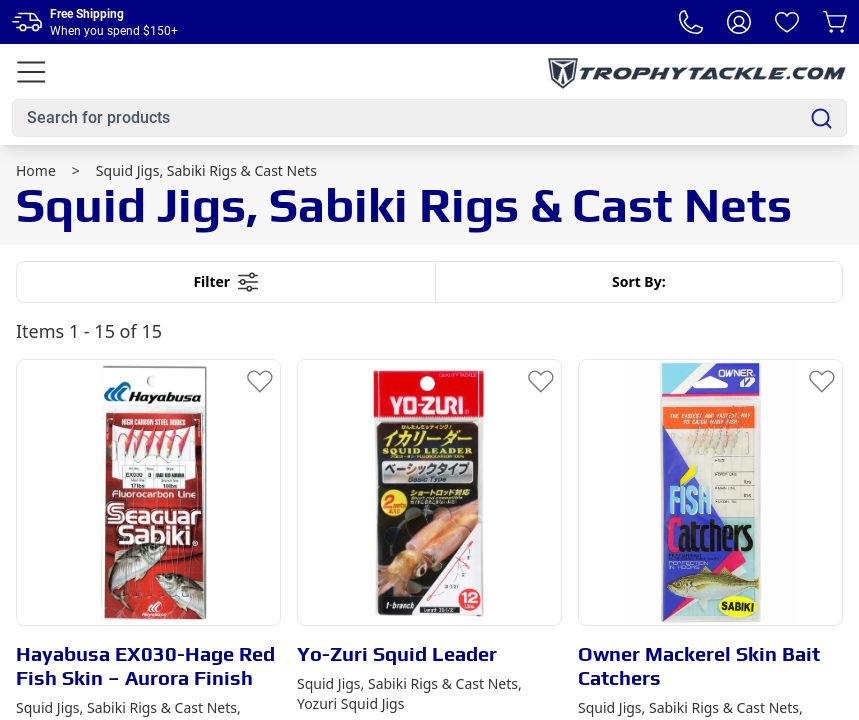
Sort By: (639, 281)
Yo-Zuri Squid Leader (397, 653)
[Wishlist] (787, 22)
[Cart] (835, 22)
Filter (225, 282)
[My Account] (739, 22)
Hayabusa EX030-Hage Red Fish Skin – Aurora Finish (145, 665)
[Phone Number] (691, 22)
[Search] (821, 118)
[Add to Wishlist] (260, 380)
